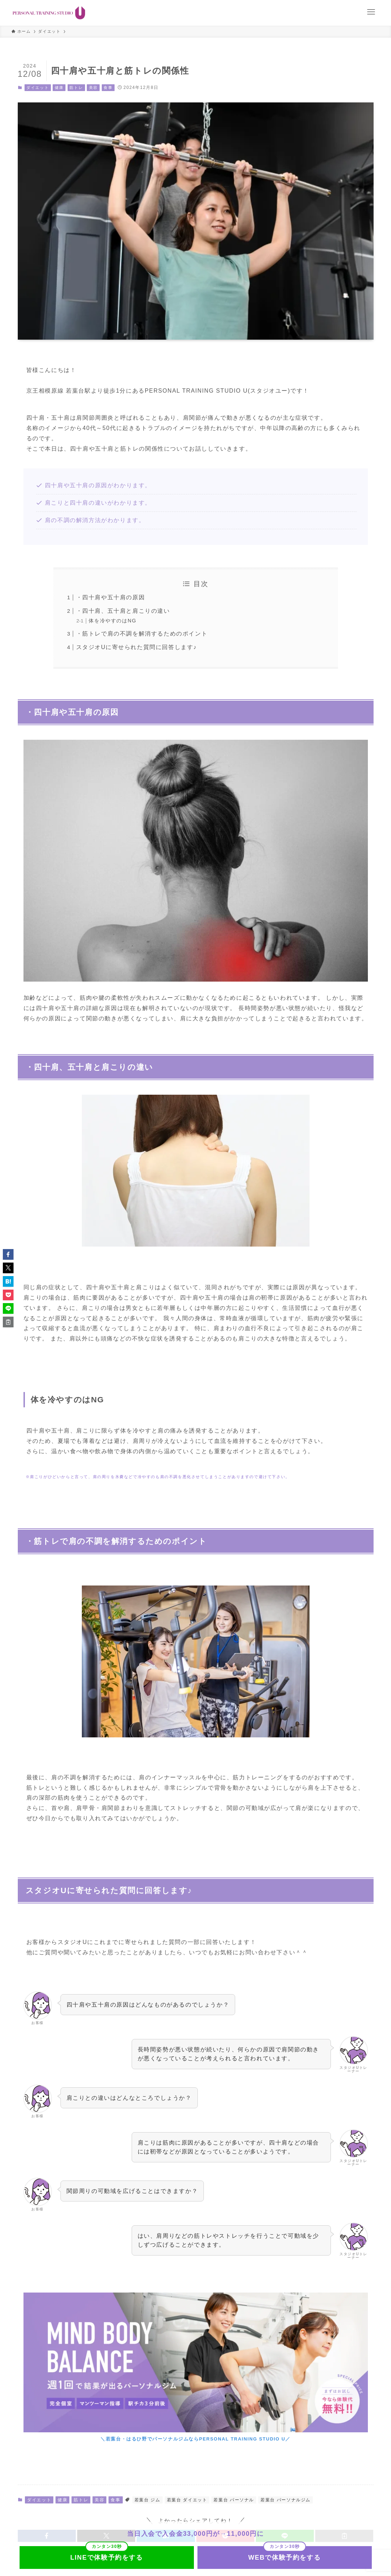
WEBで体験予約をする (284, 2557)
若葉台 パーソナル (233, 2499)
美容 (93, 87)
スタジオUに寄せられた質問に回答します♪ (136, 647)
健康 (59, 87)
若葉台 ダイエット (187, 2499)
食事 (108, 87)
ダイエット (37, 87)
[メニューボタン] (371, 12)
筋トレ (76, 87)
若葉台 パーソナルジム (285, 2499)
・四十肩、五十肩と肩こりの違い (123, 611)
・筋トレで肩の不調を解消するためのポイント (142, 634)
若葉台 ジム (147, 2499)
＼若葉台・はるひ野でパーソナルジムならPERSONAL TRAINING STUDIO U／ (195, 2439)
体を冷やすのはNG (112, 620)
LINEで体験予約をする (106, 2557)
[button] (8, 1254)
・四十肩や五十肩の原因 (110, 597)
